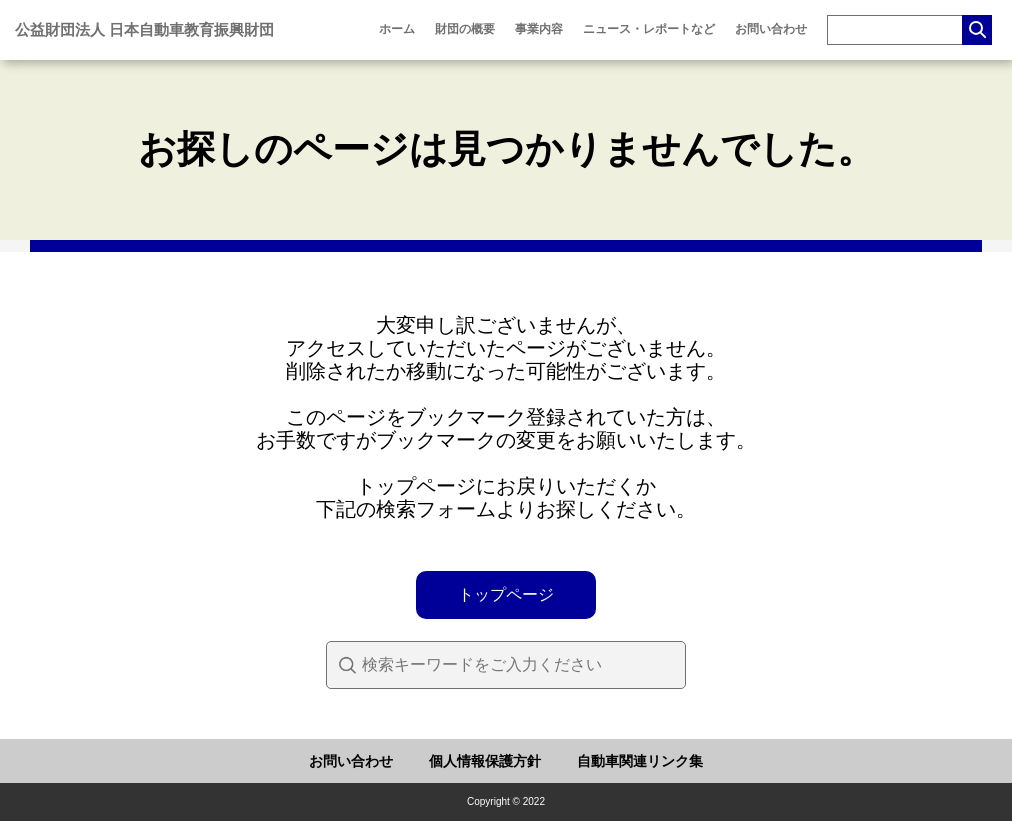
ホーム (397, 29)
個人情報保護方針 (485, 761)
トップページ (506, 594)
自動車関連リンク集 (640, 761)
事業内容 (539, 29)
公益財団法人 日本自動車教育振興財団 (144, 29)
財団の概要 (465, 29)
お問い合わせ (771, 29)
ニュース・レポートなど (649, 29)
